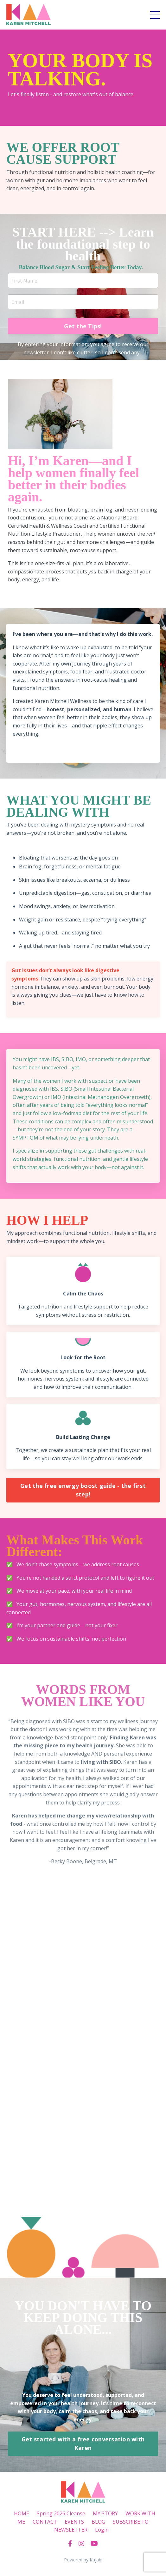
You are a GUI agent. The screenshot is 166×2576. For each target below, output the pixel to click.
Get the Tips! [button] (83, 326)
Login (102, 2529)
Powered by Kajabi (83, 2560)
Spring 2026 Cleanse (61, 2513)
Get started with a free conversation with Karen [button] (83, 2443)
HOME (21, 2513)
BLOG (98, 2521)
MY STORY (105, 2513)
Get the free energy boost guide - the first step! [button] (83, 1490)
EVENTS (74, 2521)
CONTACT (45, 2521)
